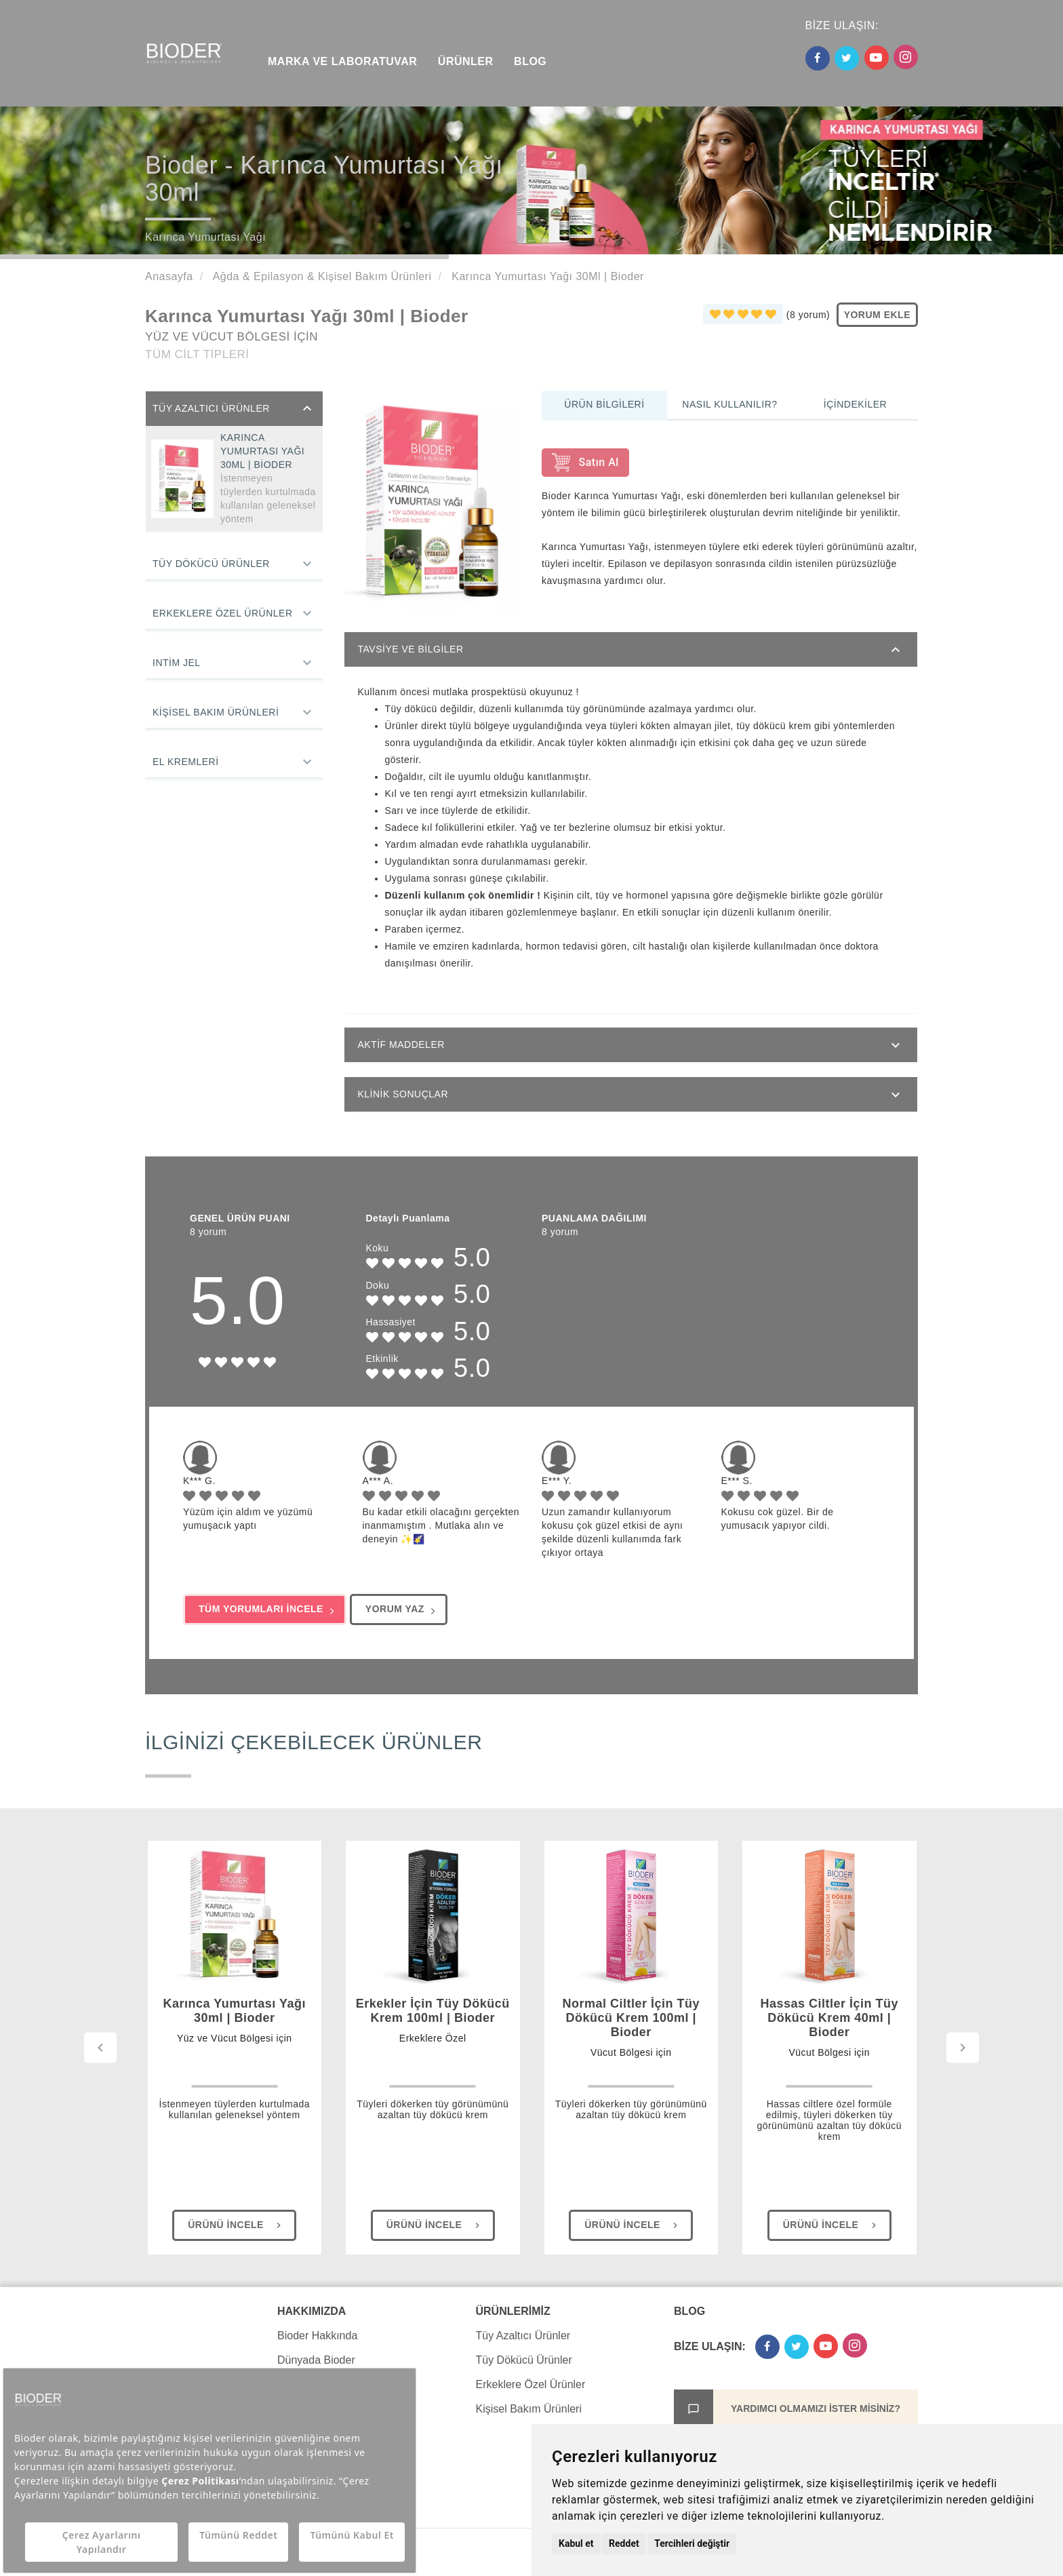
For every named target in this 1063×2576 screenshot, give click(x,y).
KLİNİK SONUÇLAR (403, 1094)
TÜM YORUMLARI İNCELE (266, 1609)
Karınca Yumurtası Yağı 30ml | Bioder (235, 2029)
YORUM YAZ (400, 1609)
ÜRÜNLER (466, 61)
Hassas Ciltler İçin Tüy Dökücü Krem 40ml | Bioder (829, 2036)
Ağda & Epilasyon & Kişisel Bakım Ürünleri (321, 276)
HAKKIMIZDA (311, 2311)
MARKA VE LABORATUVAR (342, 61)
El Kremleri (186, 761)
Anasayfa (169, 276)
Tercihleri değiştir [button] (691, 2543)
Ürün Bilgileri (604, 404)
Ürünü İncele (236, 2225)
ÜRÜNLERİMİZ (513, 2311)
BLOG (530, 61)
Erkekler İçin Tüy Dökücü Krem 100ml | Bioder (433, 2029)
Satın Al (585, 462)
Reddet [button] (624, 2543)
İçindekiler (855, 404)
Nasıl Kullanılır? (729, 404)
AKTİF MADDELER (401, 1044)
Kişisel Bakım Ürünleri (216, 712)
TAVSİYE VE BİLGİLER (411, 649)
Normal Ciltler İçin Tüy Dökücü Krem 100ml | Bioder (631, 2036)
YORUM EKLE (877, 314)
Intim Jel (177, 662)
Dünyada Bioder (316, 2360)
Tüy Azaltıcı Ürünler (211, 408)
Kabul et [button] (576, 2543)
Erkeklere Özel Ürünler (223, 613)
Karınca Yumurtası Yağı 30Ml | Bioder (546, 276)
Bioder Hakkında (317, 2335)
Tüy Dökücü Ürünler (211, 563)
